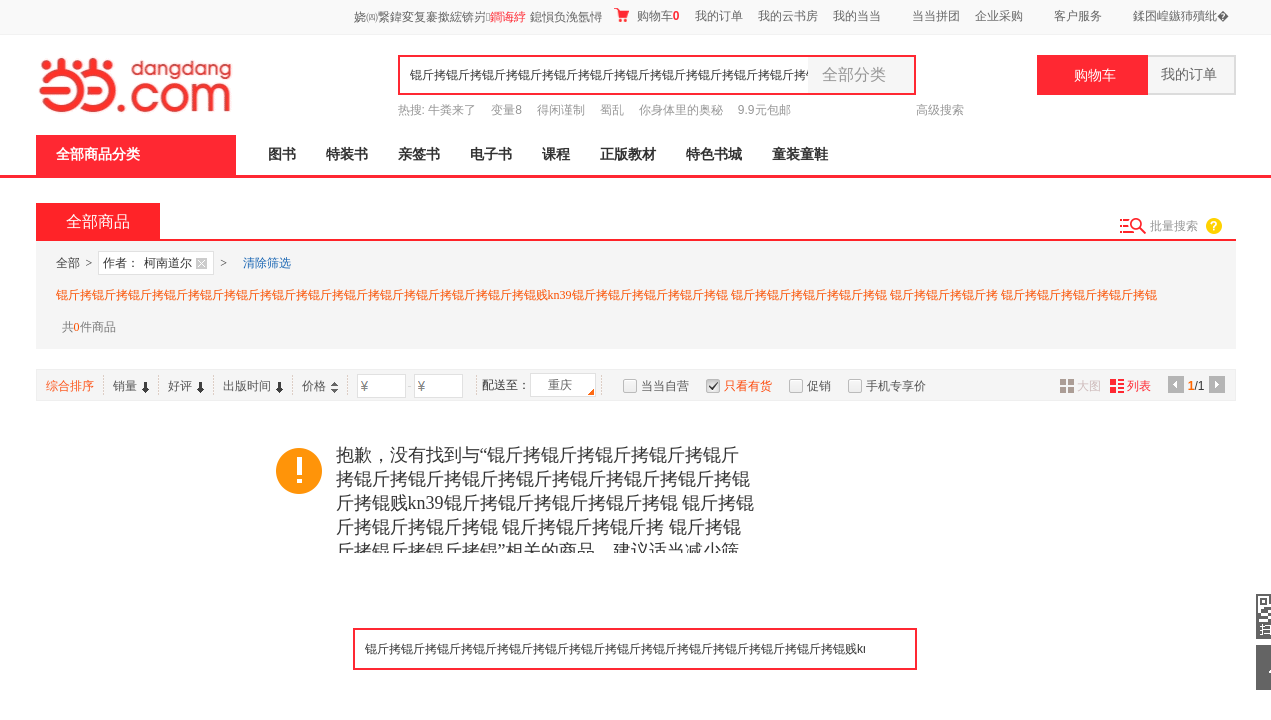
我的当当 (857, 16)
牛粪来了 (452, 110)
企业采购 (999, 16)
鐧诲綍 (508, 17)
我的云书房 (788, 16)
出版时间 (253, 386)
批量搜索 (1174, 226)
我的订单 (719, 16)
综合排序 (70, 386)
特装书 (347, 154)
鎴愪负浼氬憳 (566, 17)
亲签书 (419, 154)
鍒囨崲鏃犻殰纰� (1181, 16)
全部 (68, 263)
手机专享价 (896, 386)
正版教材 (628, 154)
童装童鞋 (800, 154)
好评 (186, 386)
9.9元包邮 (764, 110)
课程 (556, 154)
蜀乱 (612, 110)
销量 (131, 386)
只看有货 (748, 386)
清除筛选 (267, 263)
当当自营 (665, 386)
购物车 (646, 15)
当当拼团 (936, 16)
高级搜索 (940, 110)
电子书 (491, 154)
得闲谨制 (561, 110)
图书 (282, 154)
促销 (819, 386)
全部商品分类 (98, 154)
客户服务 (1078, 16)
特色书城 (714, 154)
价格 (320, 386)
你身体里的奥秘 (681, 110)
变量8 (506, 110)
